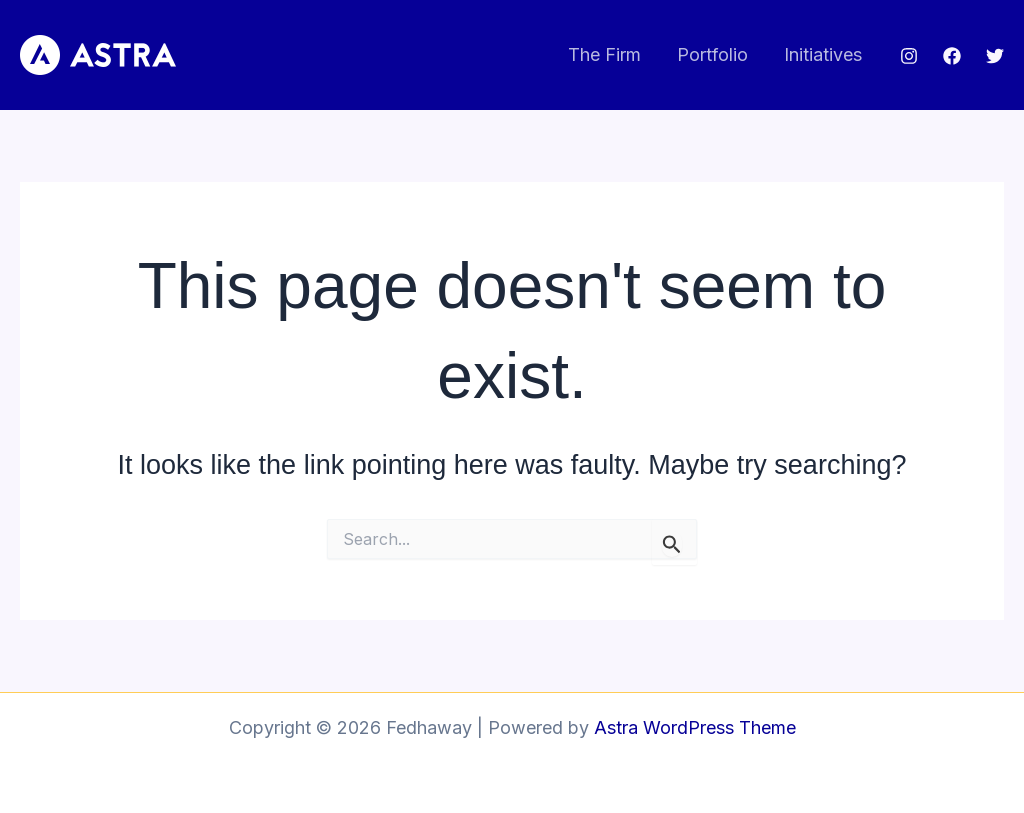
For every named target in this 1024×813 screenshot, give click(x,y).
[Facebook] (952, 56)
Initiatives (823, 54)
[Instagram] (909, 56)
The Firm (604, 54)
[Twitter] (995, 56)
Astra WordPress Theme (695, 727)
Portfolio (712, 54)
